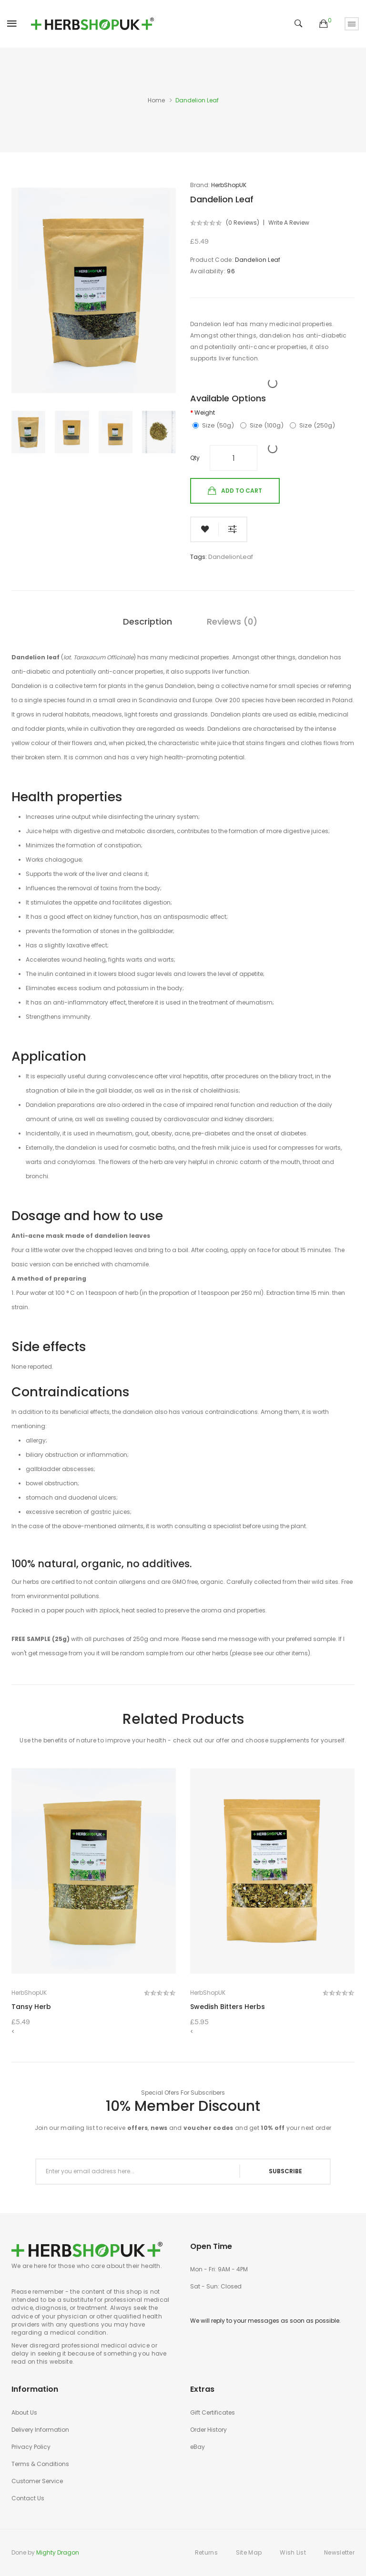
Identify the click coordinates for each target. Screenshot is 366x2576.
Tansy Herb (31, 2006)
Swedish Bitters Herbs (227, 2006)
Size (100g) (262, 425)
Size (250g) (312, 425)
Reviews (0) (232, 621)
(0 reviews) (242, 223)
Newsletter (339, 2552)
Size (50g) (213, 425)
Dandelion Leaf (197, 100)
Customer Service (37, 2481)
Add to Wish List (204, 529)
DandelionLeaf (230, 556)
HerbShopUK (228, 185)
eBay (197, 2447)
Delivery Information (40, 2430)
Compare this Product (233, 529)
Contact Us (27, 2498)
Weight (204, 412)
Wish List (293, 2552)
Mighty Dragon (57, 2552)
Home (156, 100)
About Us (24, 2412)
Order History (208, 2430)
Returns (206, 2552)
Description (147, 621)
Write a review (288, 223)
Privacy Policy (31, 2447)
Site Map (249, 2552)
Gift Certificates (212, 2412)
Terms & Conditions (40, 2464)
